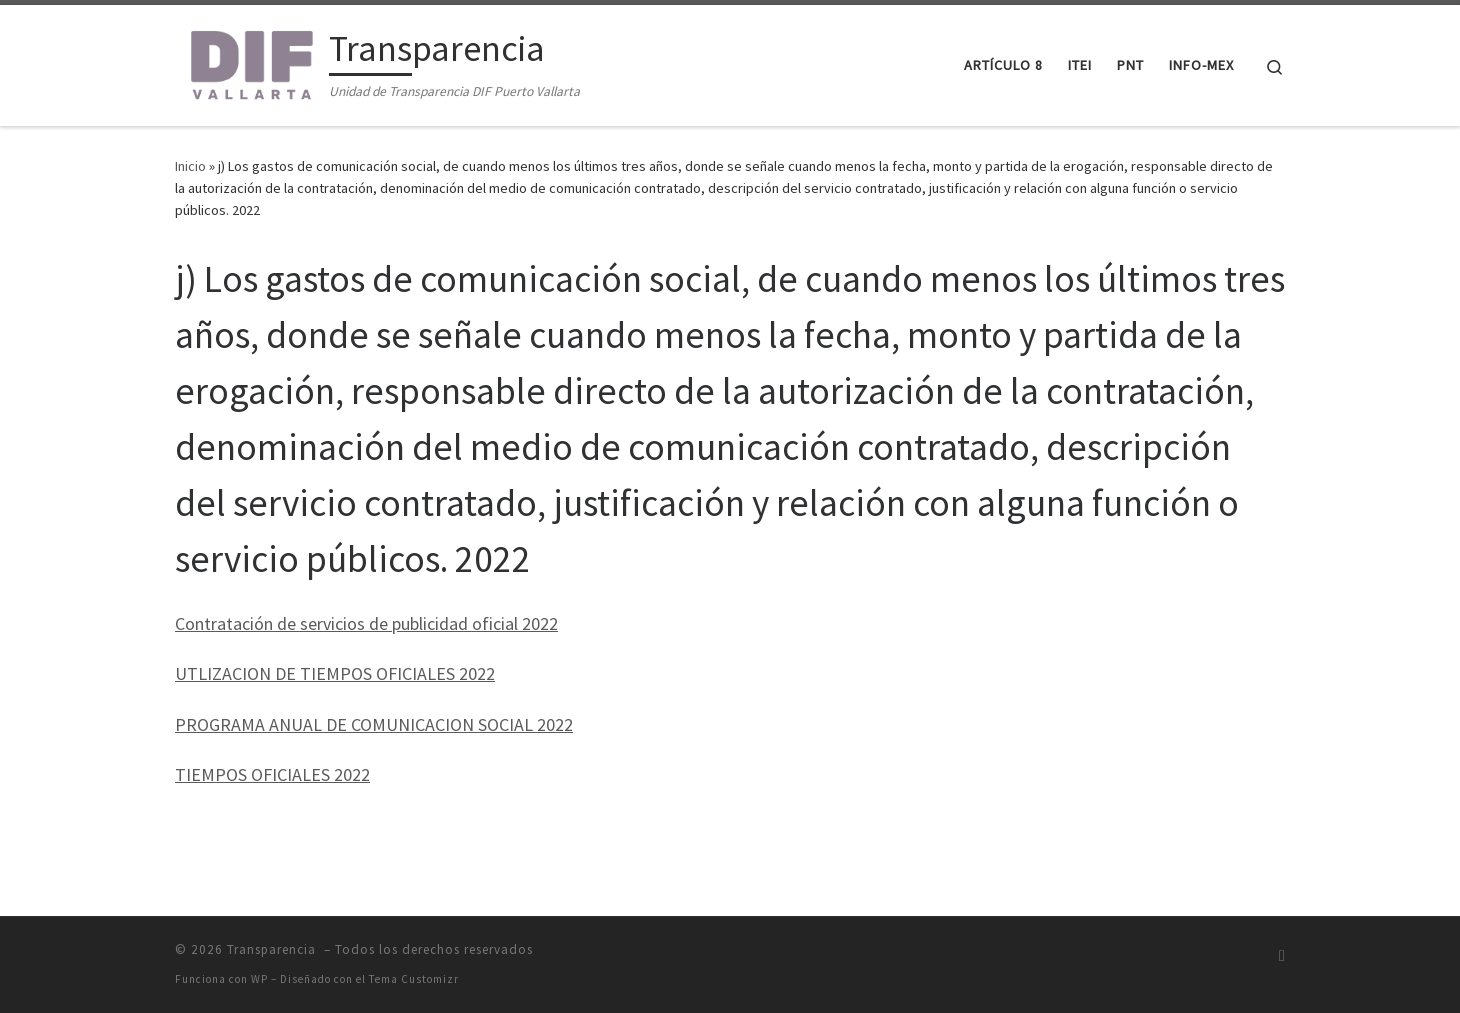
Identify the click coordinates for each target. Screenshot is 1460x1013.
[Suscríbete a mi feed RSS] (1282, 955)
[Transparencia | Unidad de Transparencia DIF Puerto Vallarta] (248, 61)
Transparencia (273, 949)
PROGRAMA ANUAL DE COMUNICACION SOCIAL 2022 (374, 724)
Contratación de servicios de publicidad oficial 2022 (366, 623)
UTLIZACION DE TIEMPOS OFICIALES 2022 (335, 673)
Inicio (190, 166)
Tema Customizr (414, 979)
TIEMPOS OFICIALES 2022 (272, 774)
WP (259, 979)
